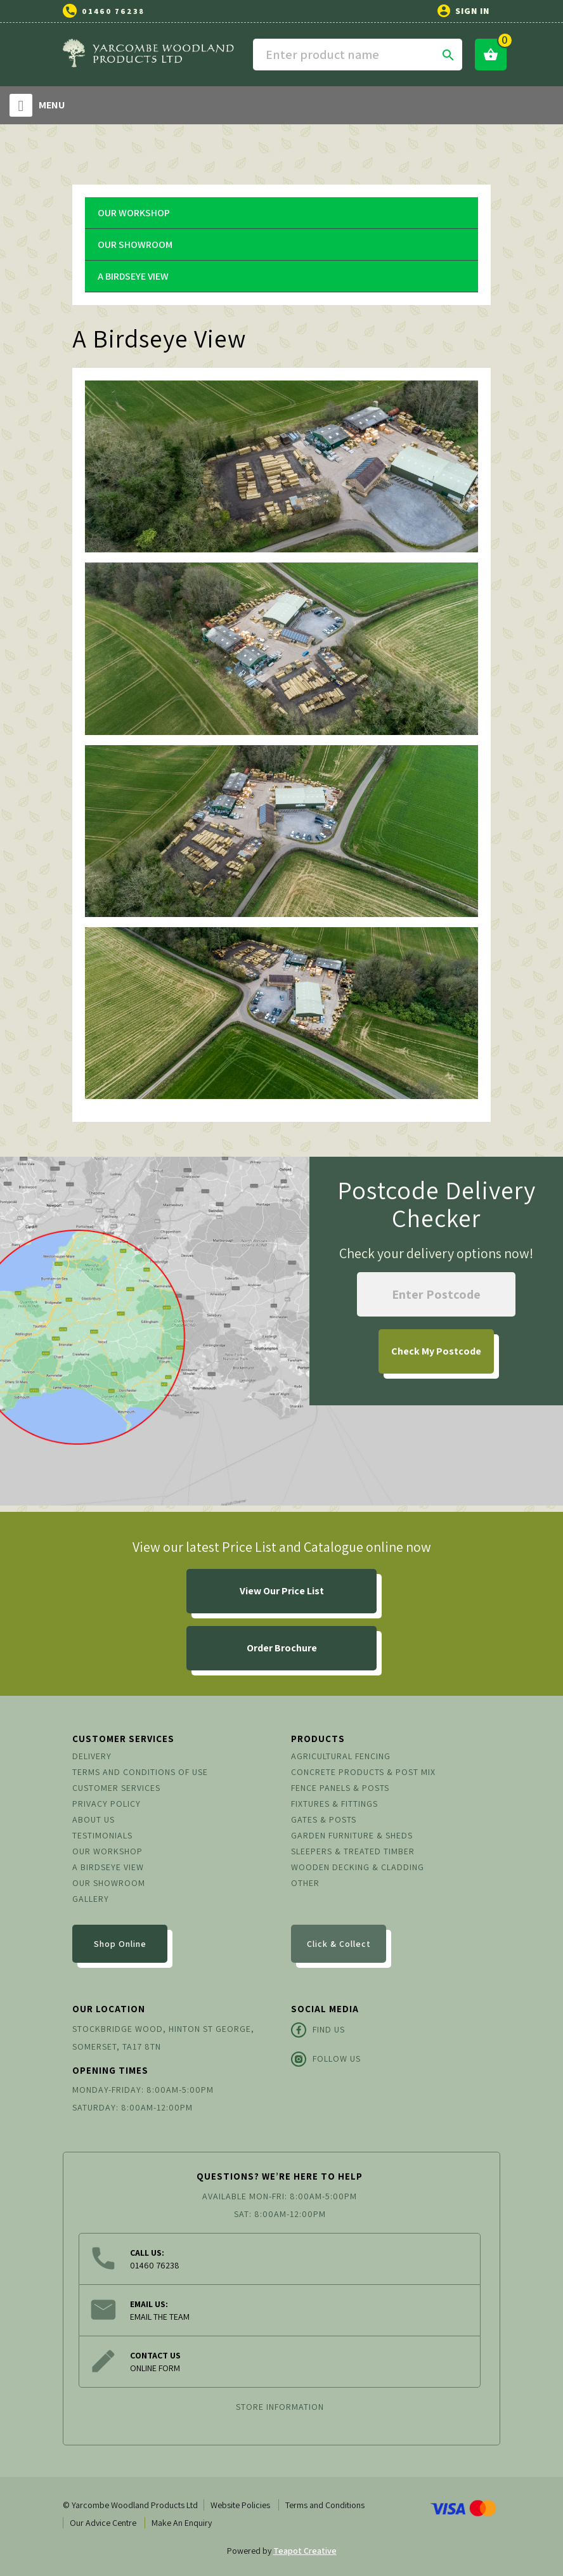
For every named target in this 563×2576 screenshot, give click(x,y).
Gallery (90, 1898)
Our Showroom (135, 244)
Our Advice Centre (103, 2522)
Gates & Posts (323, 1819)
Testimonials (102, 1835)
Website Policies (240, 2505)
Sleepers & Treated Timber (353, 1851)
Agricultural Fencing (341, 1756)
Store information (280, 2406)
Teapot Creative (305, 2550)
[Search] (357, 54)
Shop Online (120, 1943)
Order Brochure (282, 1648)
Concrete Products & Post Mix (363, 1772)
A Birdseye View (133, 276)
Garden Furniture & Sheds (352, 1835)
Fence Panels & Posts (340, 1787)
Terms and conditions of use (140, 1772)
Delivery (92, 1756)
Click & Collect (339, 1943)
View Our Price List (282, 1590)
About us (93, 1819)
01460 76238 (113, 11)
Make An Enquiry (182, 2522)
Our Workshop (134, 212)
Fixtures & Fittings (334, 1803)
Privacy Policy (106, 1803)
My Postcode (436, 1351)
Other (305, 1883)
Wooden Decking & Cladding (357, 1867)
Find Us (318, 2030)
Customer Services (116, 1787)
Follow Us (326, 2059)
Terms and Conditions (325, 2505)
